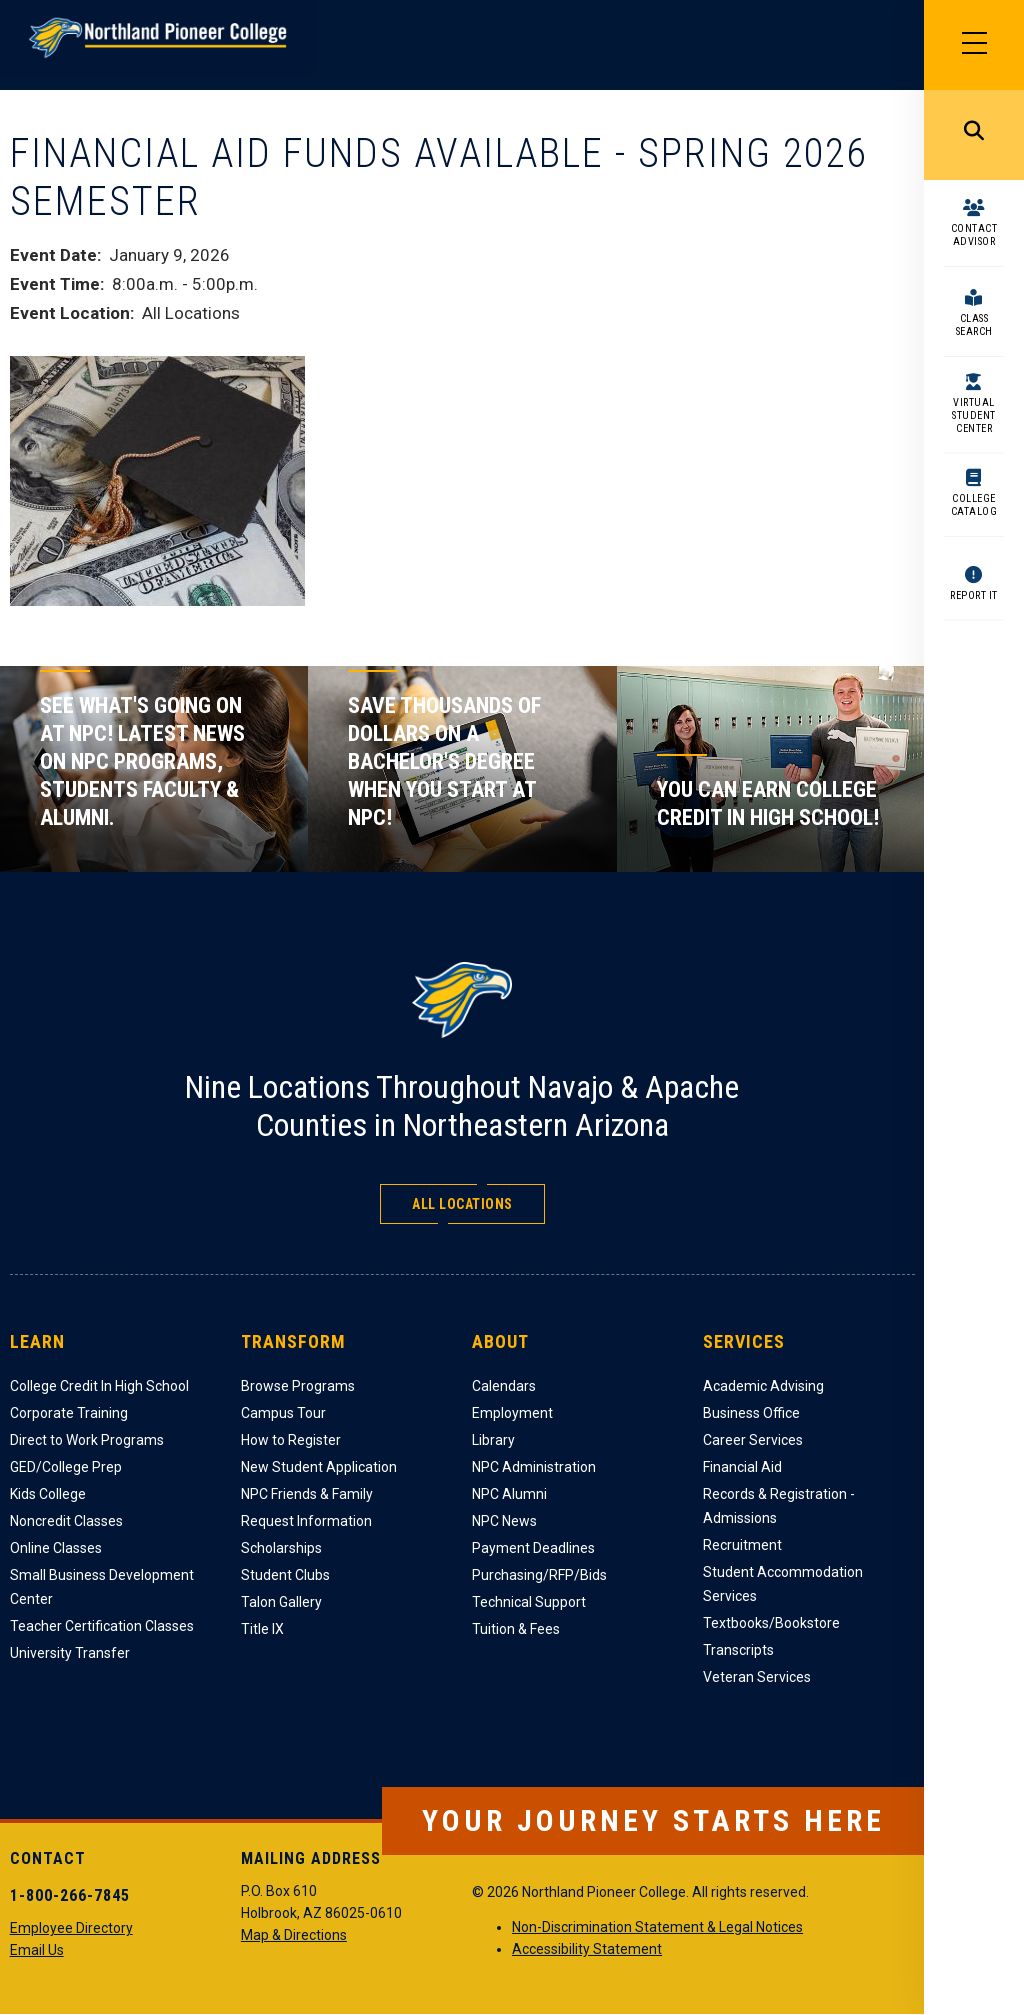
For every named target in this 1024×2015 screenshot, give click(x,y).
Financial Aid (742, 1467)
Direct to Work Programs (87, 1440)
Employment (512, 1413)
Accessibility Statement (587, 1949)
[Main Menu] (974, 45)
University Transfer (70, 1653)
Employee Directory (71, 1928)
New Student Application (319, 1467)
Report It (974, 595)
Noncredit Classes (66, 1521)
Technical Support (529, 1602)
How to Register (291, 1440)
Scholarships (281, 1548)
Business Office (751, 1413)
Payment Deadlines (533, 1548)
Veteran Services (757, 1677)
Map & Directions (294, 1935)
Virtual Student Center (974, 415)
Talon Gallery (281, 1602)
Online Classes (56, 1548)
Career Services (753, 1440)
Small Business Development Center (102, 1587)
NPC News (504, 1521)
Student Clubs (285, 1575)
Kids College (48, 1494)
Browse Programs (298, 1386)
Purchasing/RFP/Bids (539, 1575)
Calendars (504, 1386)
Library (493, 1440)
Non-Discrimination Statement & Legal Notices (657, 1927)
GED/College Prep (66, 1467)
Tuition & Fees (516, 1629)
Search (974, 135)
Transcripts (738, 1650)
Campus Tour (283, 1413)
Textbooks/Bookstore (771, 1623)
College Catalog (974, 505)
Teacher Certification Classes (102, 1626)
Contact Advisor (974, 235)
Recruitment (742, 1545)
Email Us (37, 1950)
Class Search (974, 325)
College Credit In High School (99, 1386)
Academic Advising (763, 1386)
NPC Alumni (509, 1494)
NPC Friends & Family (307, 1494)
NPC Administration (534, 1467)
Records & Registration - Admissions (779, 1506)
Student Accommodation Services (783, 1584)
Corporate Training (69, 1413)
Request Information (306, 1521)
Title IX (262, 1629)
